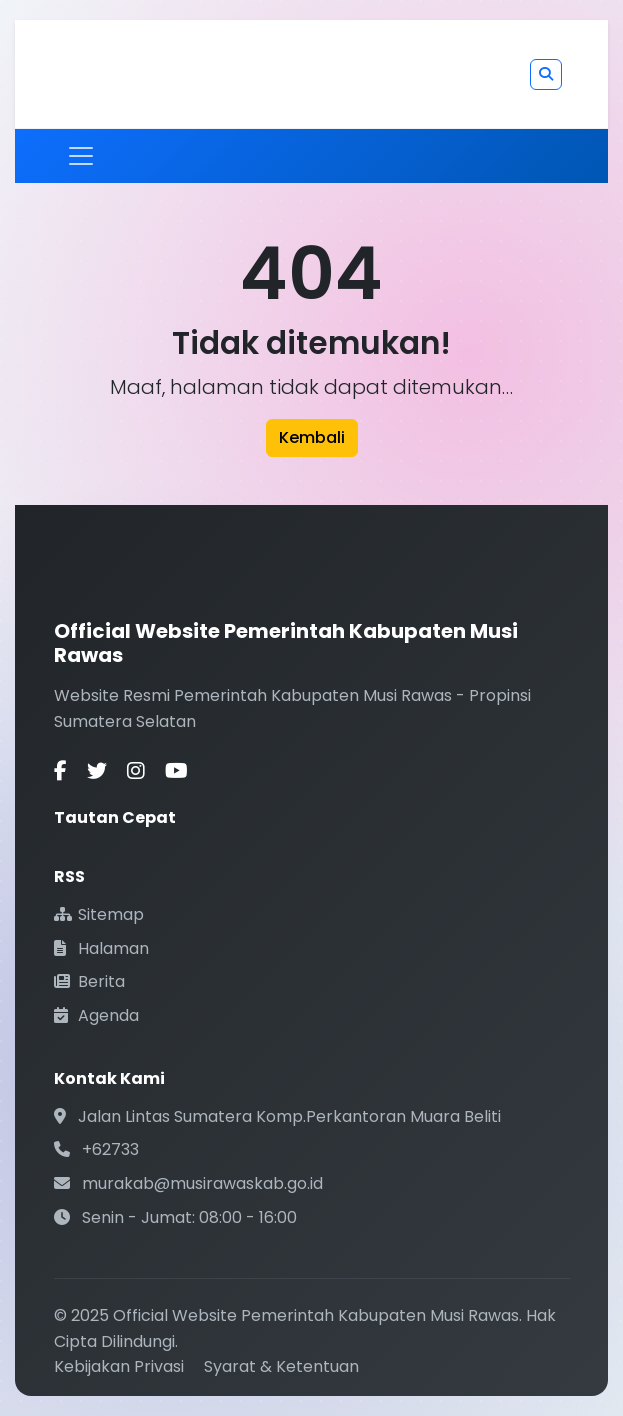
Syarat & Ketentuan (281, 1366)
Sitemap (99, 914)
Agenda (96, 1015)
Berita (89, 981)
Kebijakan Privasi (119, 1366)
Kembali (312, 437)
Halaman (101, 948)
